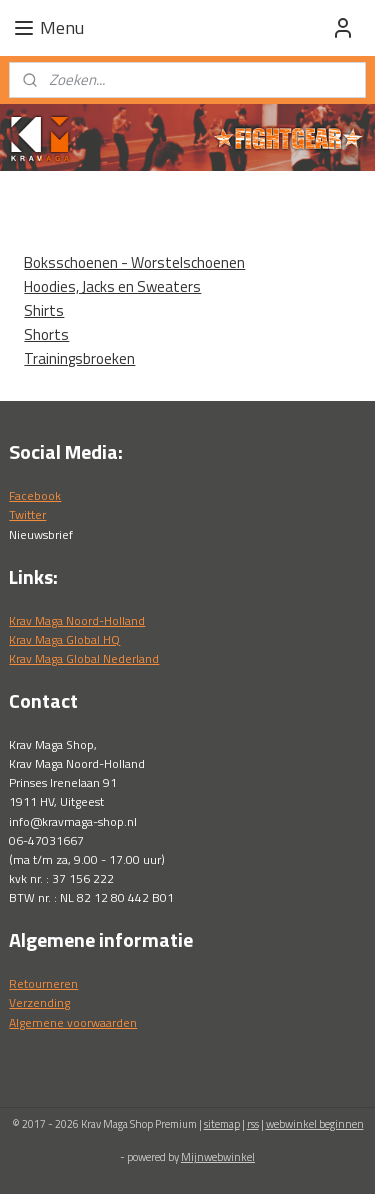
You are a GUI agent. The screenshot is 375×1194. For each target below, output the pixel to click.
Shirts (44, 310)
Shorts (46, 334)
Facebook (35, 495)
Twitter (27, 514)
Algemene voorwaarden (73, 1022)
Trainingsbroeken (79, 358)
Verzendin (36, 1002)
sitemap (222, 1124)
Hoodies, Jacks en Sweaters (112, 286)
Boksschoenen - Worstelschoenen (134, 262)
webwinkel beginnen (315, 1124)
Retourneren (43, 983)
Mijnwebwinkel (218, 1157)
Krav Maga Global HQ (64, 639)
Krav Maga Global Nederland (84, 658)
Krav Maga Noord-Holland (77, 620)
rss (253, 1124)
